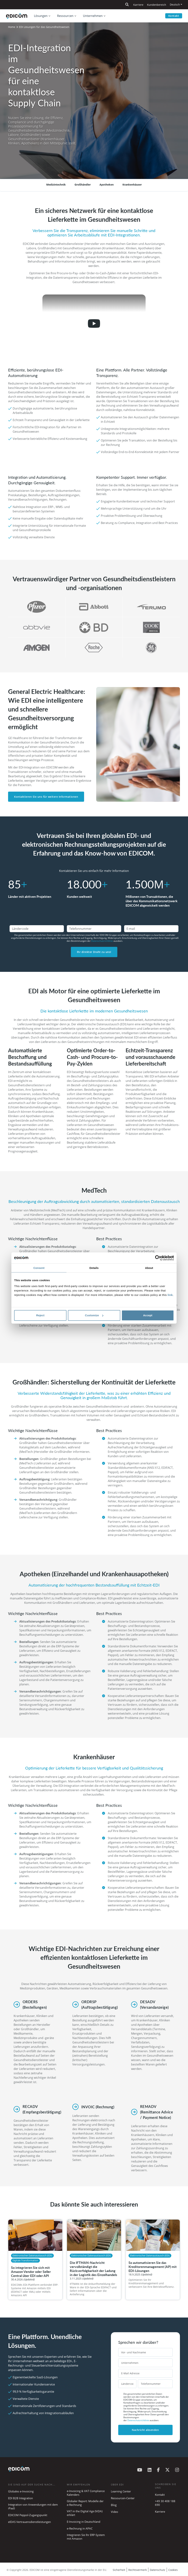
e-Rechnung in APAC (80, 2528)
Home (11, 27)
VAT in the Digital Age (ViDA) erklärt (84, 2513)
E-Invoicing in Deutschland (83, 2521)
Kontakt (173, 15)
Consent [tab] (39, 1267)
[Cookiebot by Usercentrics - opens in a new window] (158, 1258)
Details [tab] (94, 1267)
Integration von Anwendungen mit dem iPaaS (33, 2506)
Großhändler (83, 184)
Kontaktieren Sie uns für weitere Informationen (46, 796)
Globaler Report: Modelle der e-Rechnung (85, 2503)
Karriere (138, 4)
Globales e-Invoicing (21, 2491)
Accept (147, 1315)
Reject (40, 1315)
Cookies (173, 2570)
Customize (94, 1315)
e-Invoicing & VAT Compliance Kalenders (86, 2492)
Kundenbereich (156, 4)
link (170, 1294)
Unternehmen (93, 16)
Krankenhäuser (132, 184)
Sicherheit (119, 2570)
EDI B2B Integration (20, 2498)
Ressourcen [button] (65, 16)
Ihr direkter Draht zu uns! (94, 952)
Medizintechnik (56, 184)
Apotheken (107, 184)
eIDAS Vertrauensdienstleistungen (29, 2522)
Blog (114, 2505)
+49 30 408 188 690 (165, 2503)
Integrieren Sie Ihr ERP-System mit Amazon (86, 2536)
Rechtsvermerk (137, 2570)
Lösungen (41, 16)
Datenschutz (157, 2570)
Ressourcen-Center (123, 2498)
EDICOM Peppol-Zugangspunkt (27, 2515)
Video (114, 2512)
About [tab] (149, 1267)
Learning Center (121, 2491)
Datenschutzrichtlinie (102, 940)
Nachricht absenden (145, 2430)
